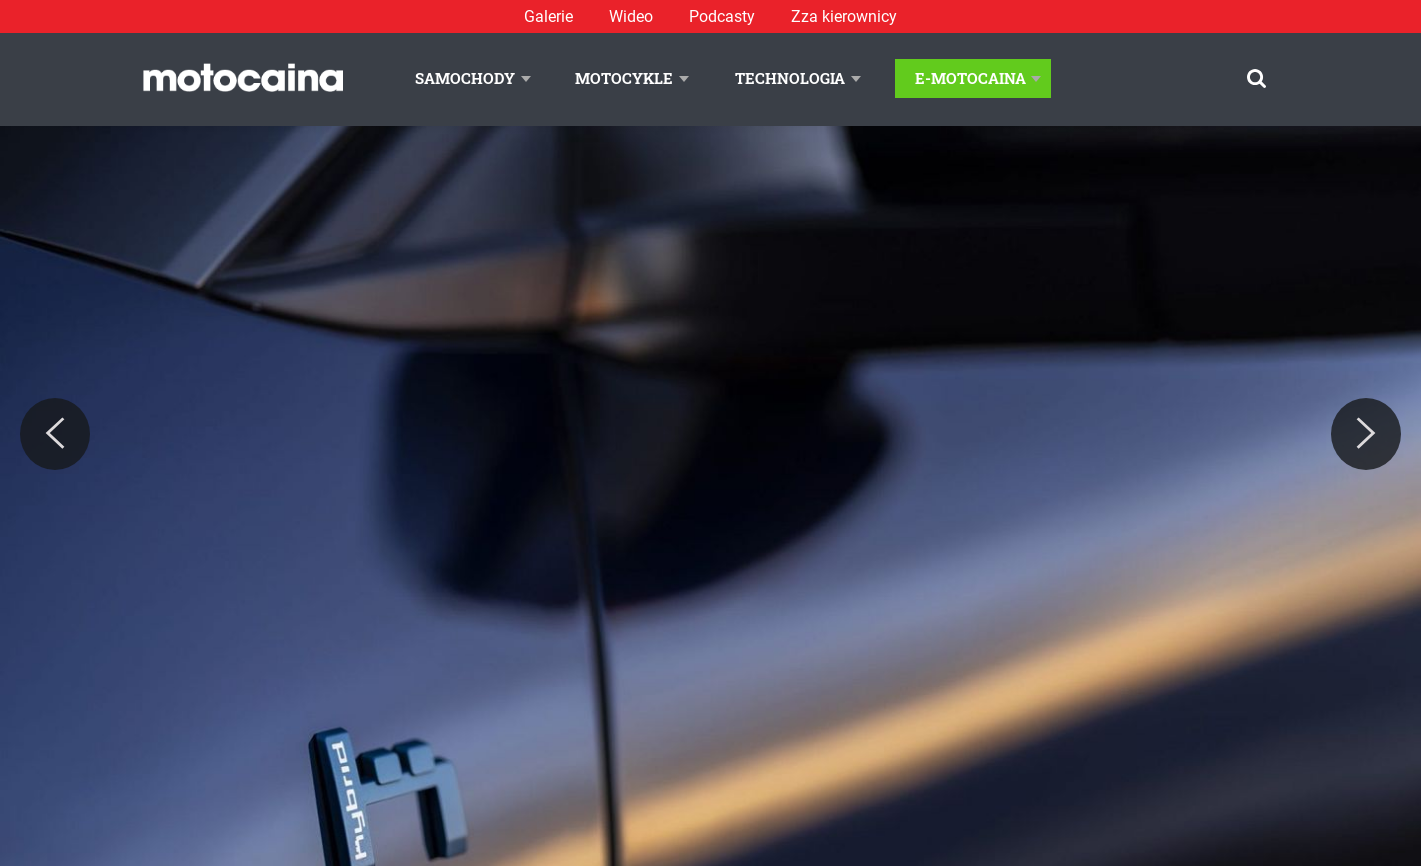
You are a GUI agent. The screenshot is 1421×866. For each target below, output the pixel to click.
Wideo (631, 16)
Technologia (790, 78)
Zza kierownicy (844, 16)
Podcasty (722, 16)
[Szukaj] (1256, 78)
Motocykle (624, 78)
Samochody (465, 78)
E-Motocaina (970, 78)
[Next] (1366, 434)
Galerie (548, 16)
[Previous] (55, 434)
